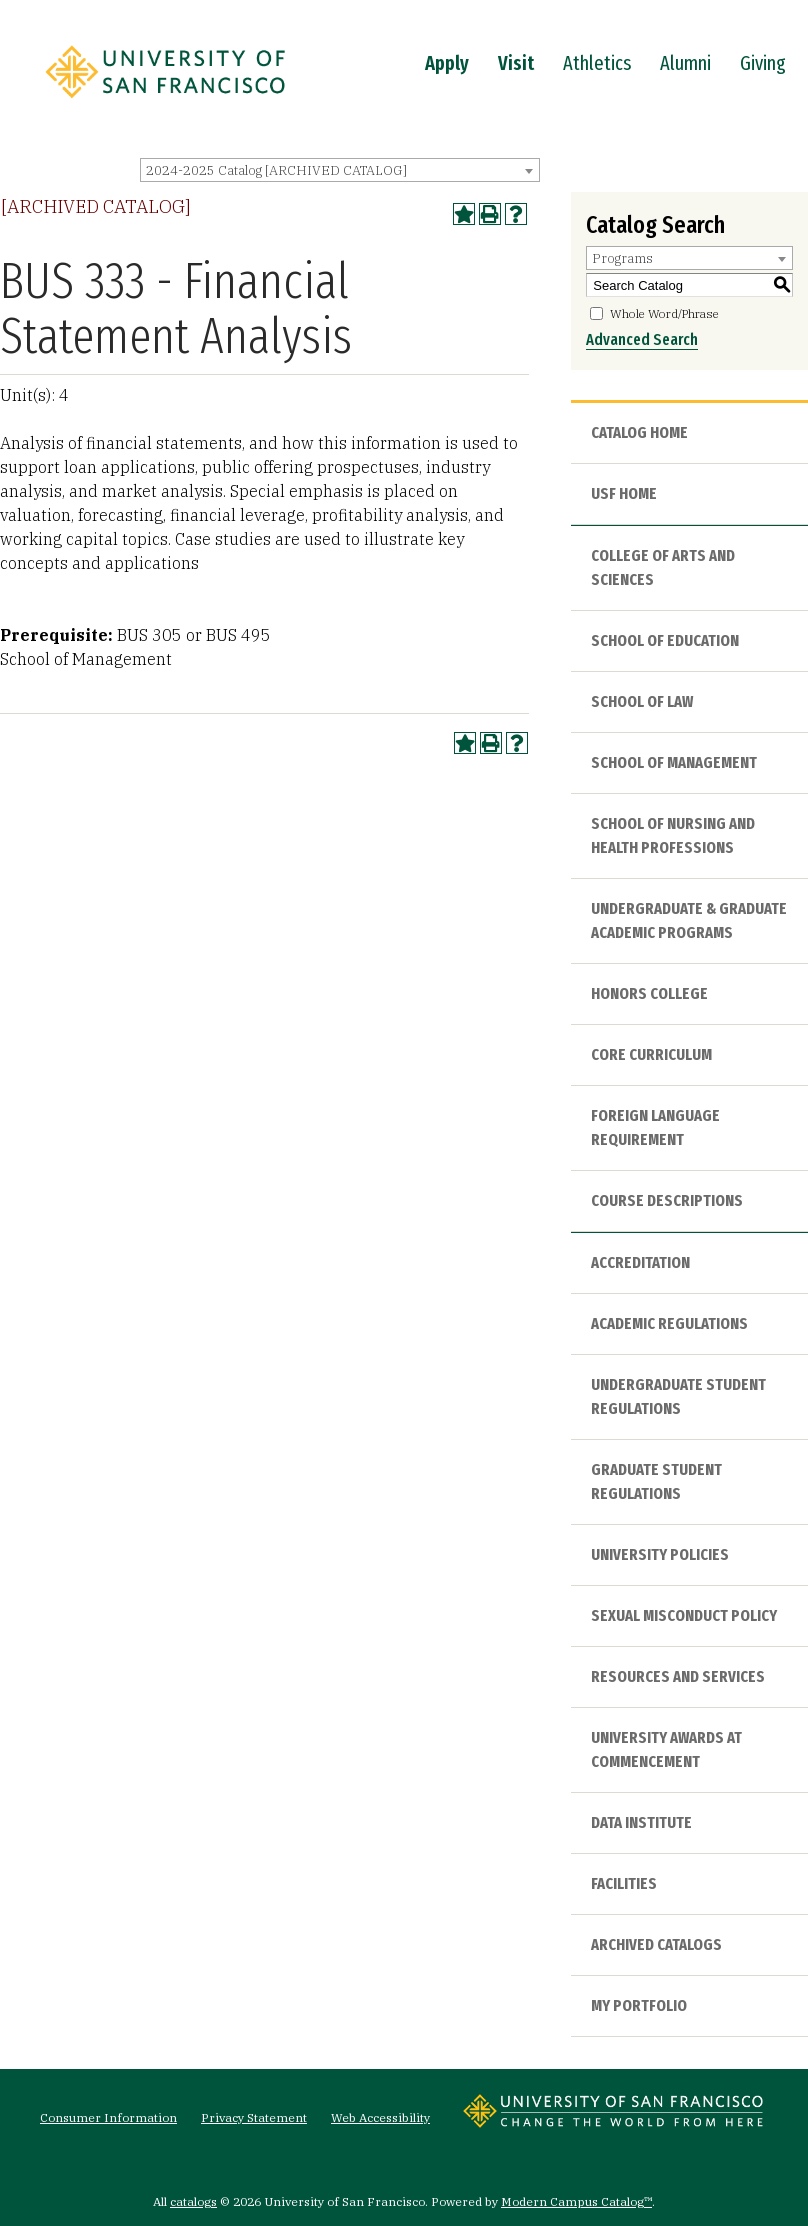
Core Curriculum (651, 1054)
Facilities (624, 1883)
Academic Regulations (669, 1323)
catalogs (193, 2201)
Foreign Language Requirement (655, 1127)
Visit (516, 63)
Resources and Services (678, 1676)
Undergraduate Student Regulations (678, 1396)
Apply (447, 63)
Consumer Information (108, 2117)
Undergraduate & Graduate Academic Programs (689, 920)
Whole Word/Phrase (664, 313)
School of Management (674, 762)
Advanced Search (642, 339)
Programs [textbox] (622, 258)
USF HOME (624, 493)
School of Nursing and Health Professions (673, 835)
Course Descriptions (667, 1200)
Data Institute (641, 1822)
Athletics (597, 63)
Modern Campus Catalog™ (576, 2201)
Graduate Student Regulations (656, 1481)
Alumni (685, 63)
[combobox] (340, 170)
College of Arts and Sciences (663, 567)
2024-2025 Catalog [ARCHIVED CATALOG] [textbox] (276, 170)
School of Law (642, 701)
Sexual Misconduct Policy (684, 1615)
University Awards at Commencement (666, 1749)
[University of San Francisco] (165, 103)
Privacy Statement (254, 2117)
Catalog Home (639, 432)
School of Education (665, 640)
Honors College (649, 993)
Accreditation (640, 1262)
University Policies (660, 1554)
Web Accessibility (380, 2117)
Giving (763, 63)
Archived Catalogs (656, 1944)
